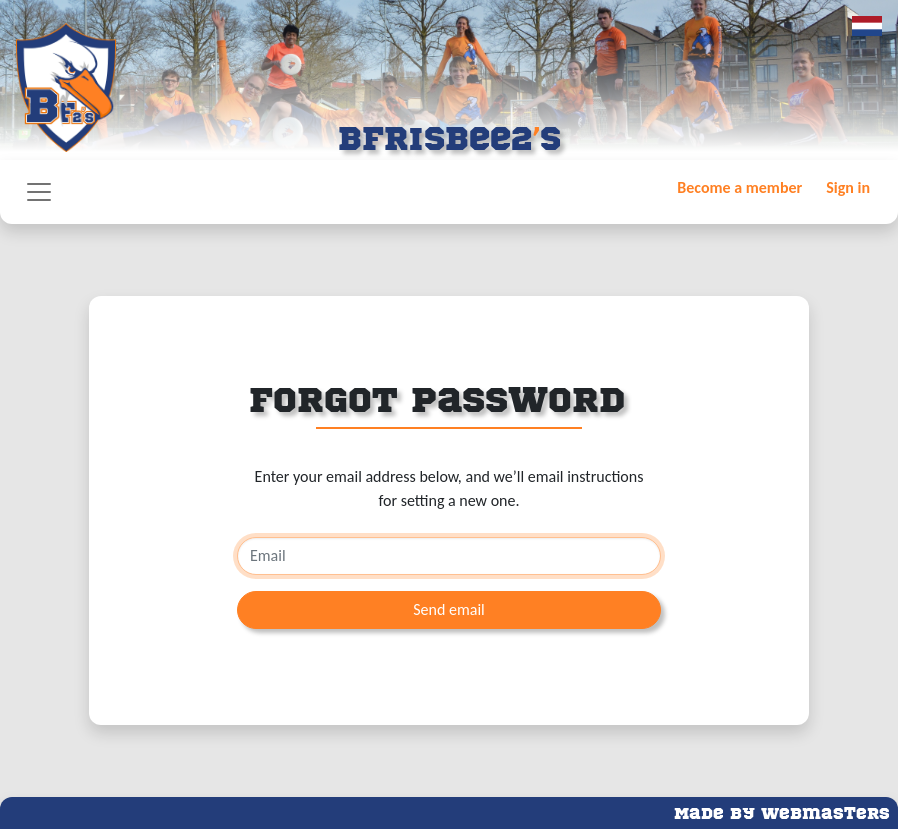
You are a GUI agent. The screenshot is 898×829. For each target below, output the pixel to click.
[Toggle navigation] (39, 192)
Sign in (848, 187)
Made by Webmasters (782, 811)
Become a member (739, 187)
